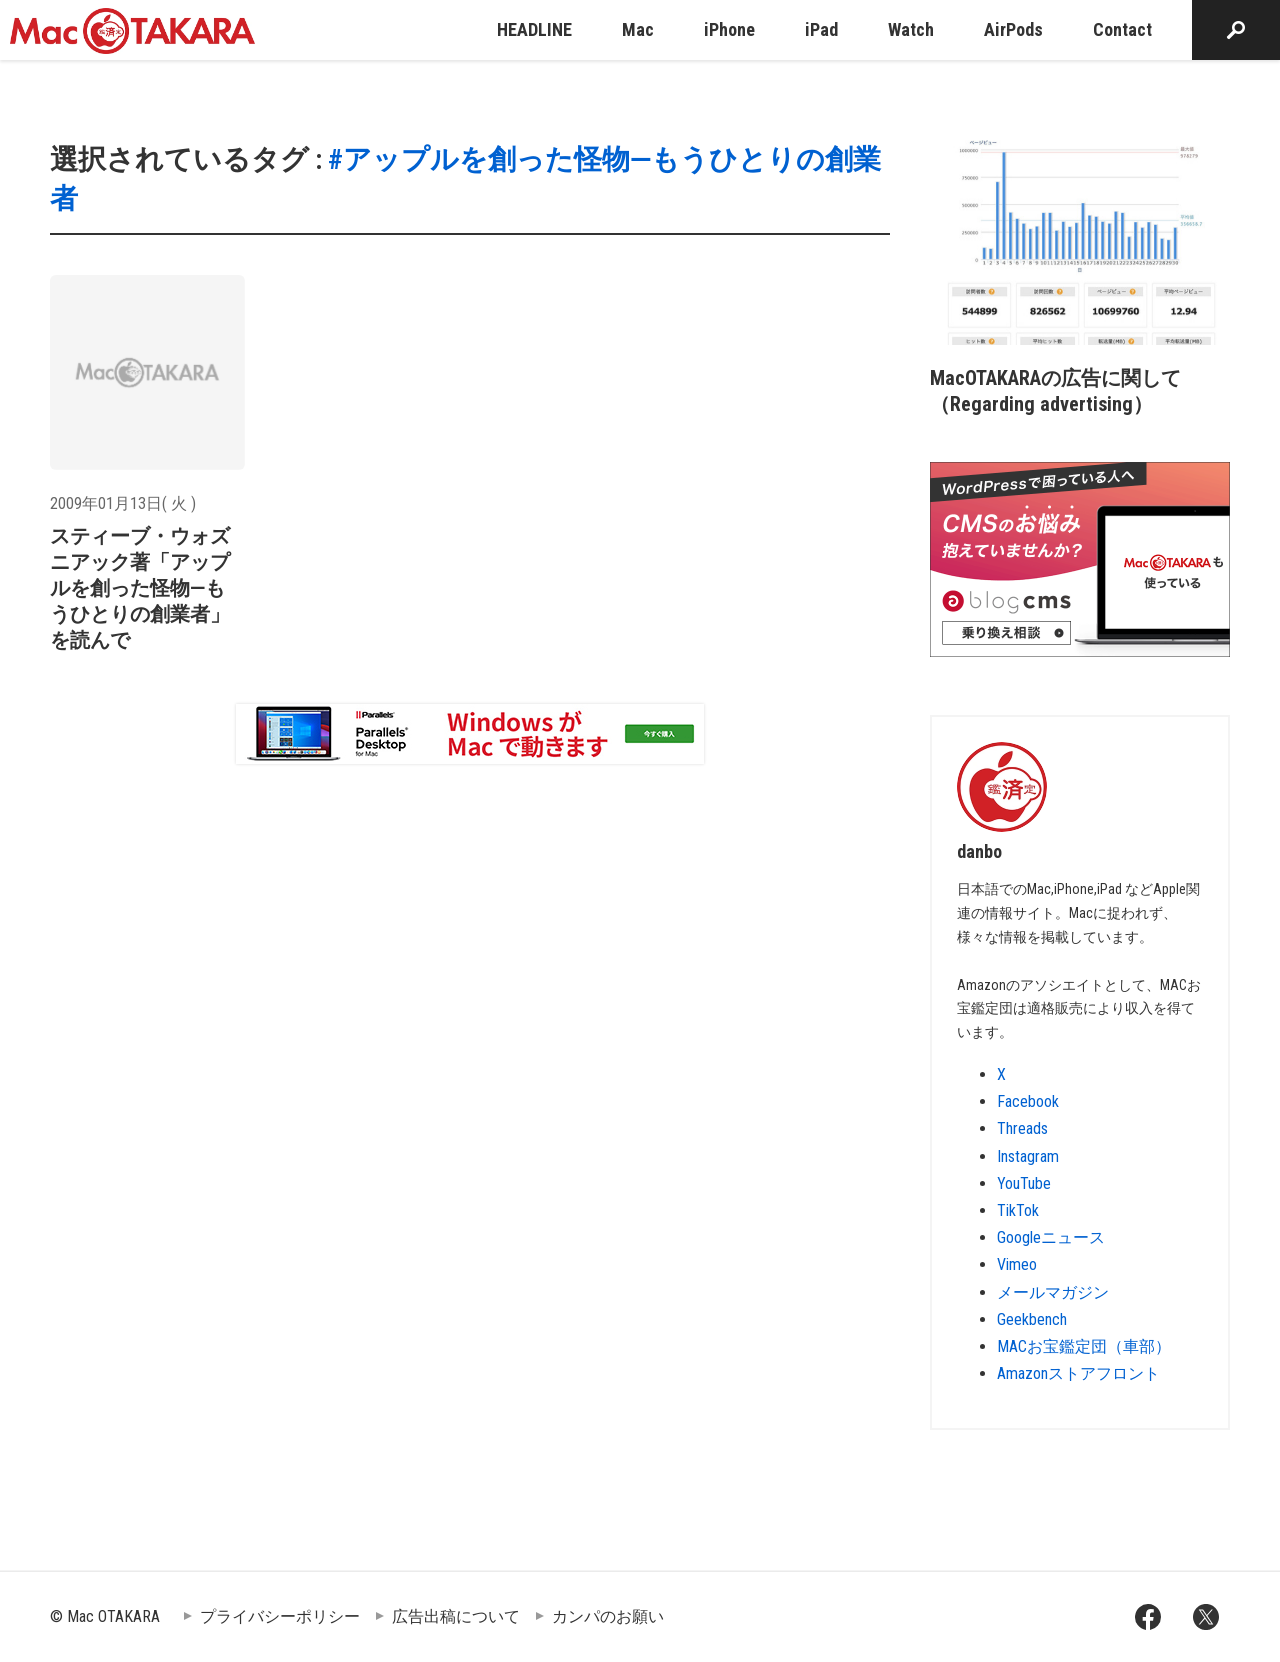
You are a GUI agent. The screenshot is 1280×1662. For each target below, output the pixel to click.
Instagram (1028, 1156)
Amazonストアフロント (1078, 1373)
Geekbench (1032, 1319)
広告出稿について (456, 1616)
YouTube (1024, 1183)
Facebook (1028, 1101)
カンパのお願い (608, 1616)
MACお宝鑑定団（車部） (1084, 1346)
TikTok (1018, 1210)
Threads (1022, 1128)
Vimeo (1017, 1264)
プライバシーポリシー (280, 1616)
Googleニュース (1051, 1237)
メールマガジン (1053, 1292)
